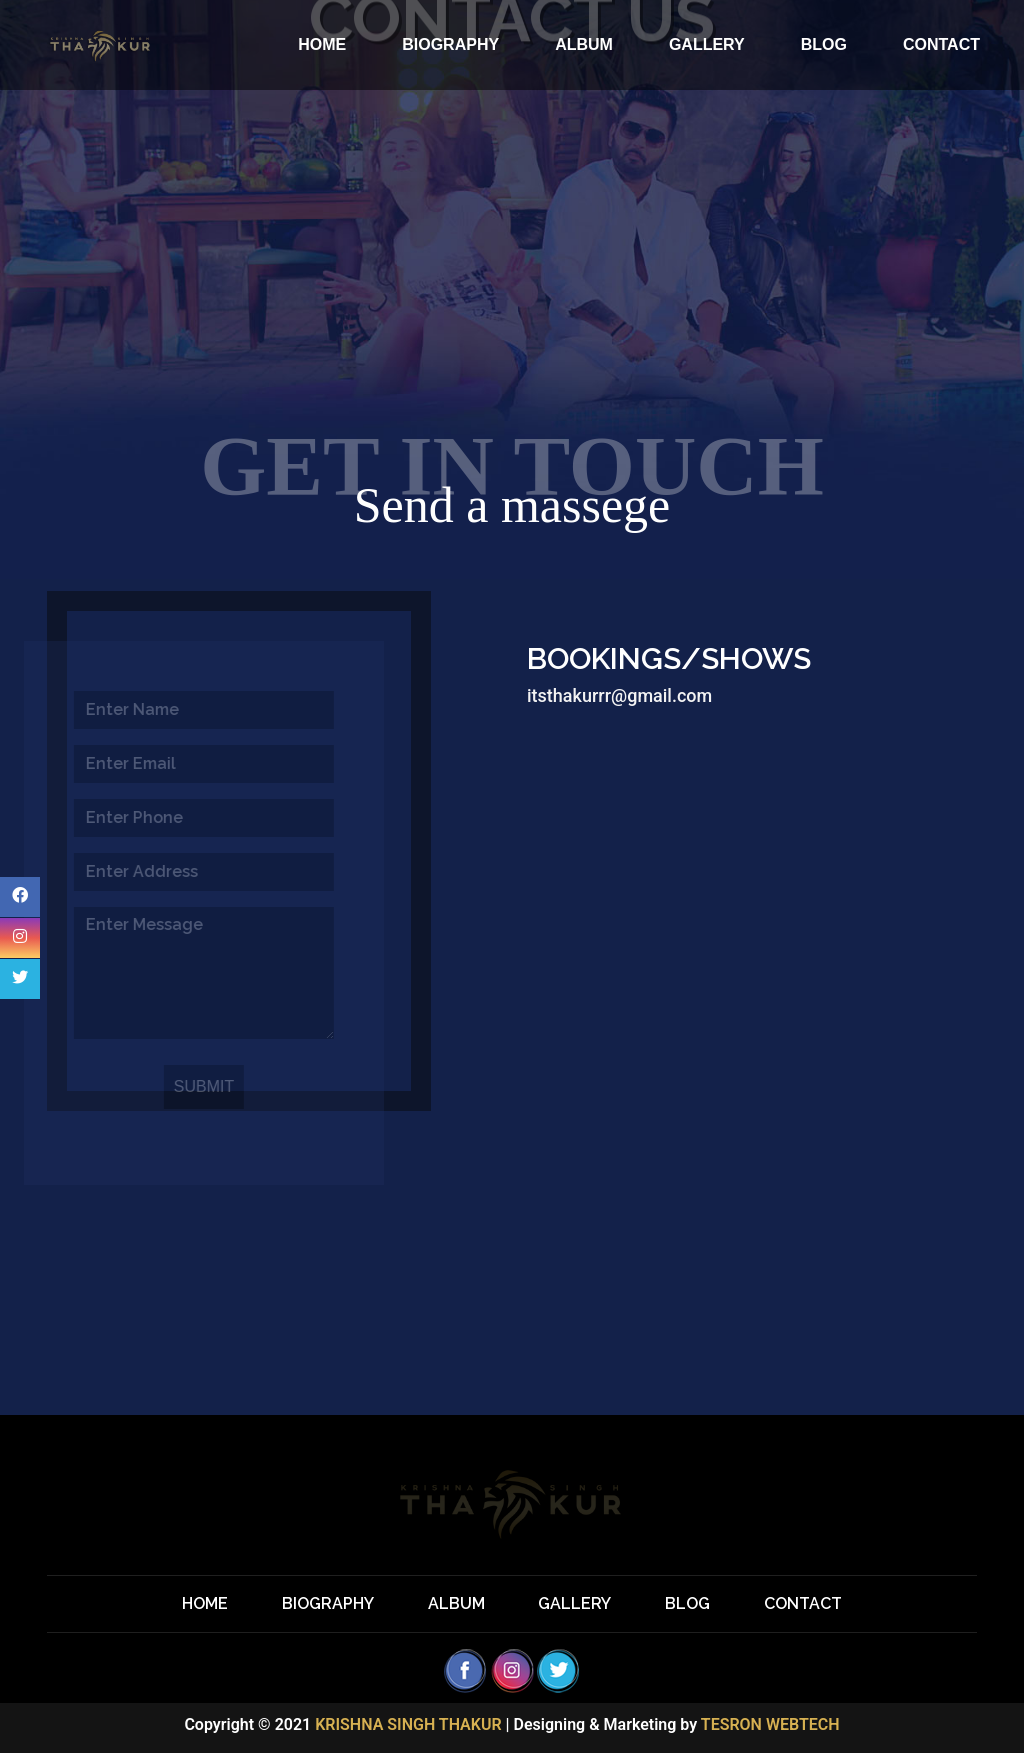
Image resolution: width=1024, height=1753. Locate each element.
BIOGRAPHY (450, 44)
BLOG (824, 44)
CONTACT (941, 44)
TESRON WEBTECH (770, 1724)
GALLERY (707, 44)
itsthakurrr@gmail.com (619, 695)
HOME (322, 44)
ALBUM (584, 44)
